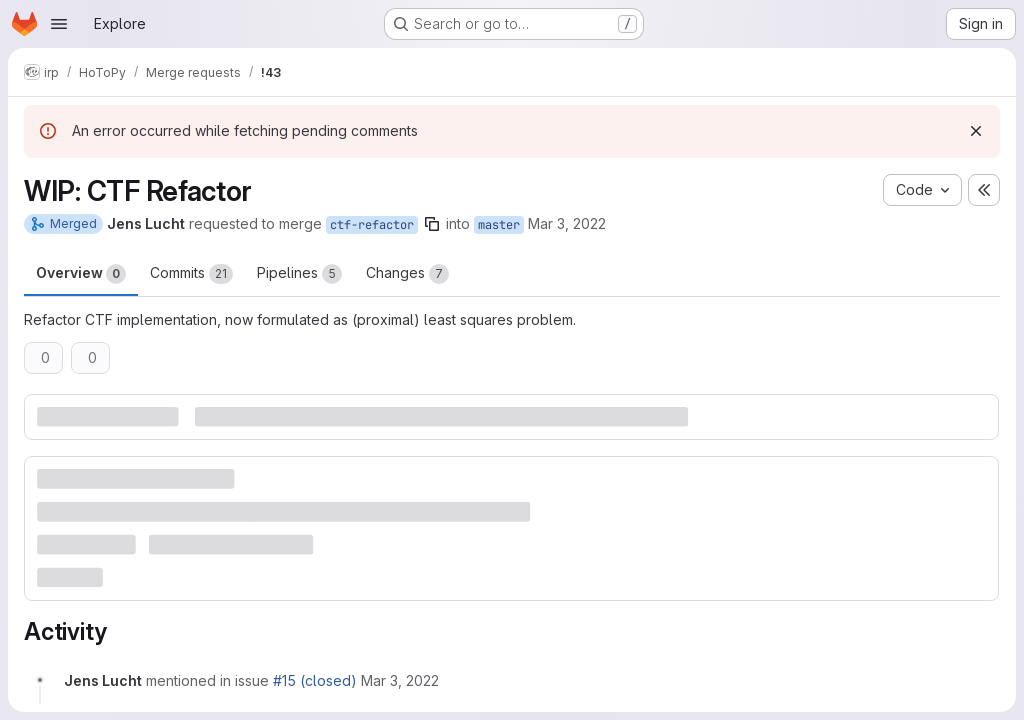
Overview (81, 274)
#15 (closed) (315, 680)
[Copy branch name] (432, 224)
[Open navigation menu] (59, 24)
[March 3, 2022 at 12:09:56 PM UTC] (400, 680)
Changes (407, 274)
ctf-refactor (372, 225)
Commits (191, 274)
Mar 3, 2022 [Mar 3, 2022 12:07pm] (567, 223)
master (499, 225)
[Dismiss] (976, 131)
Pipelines (299, 274)
